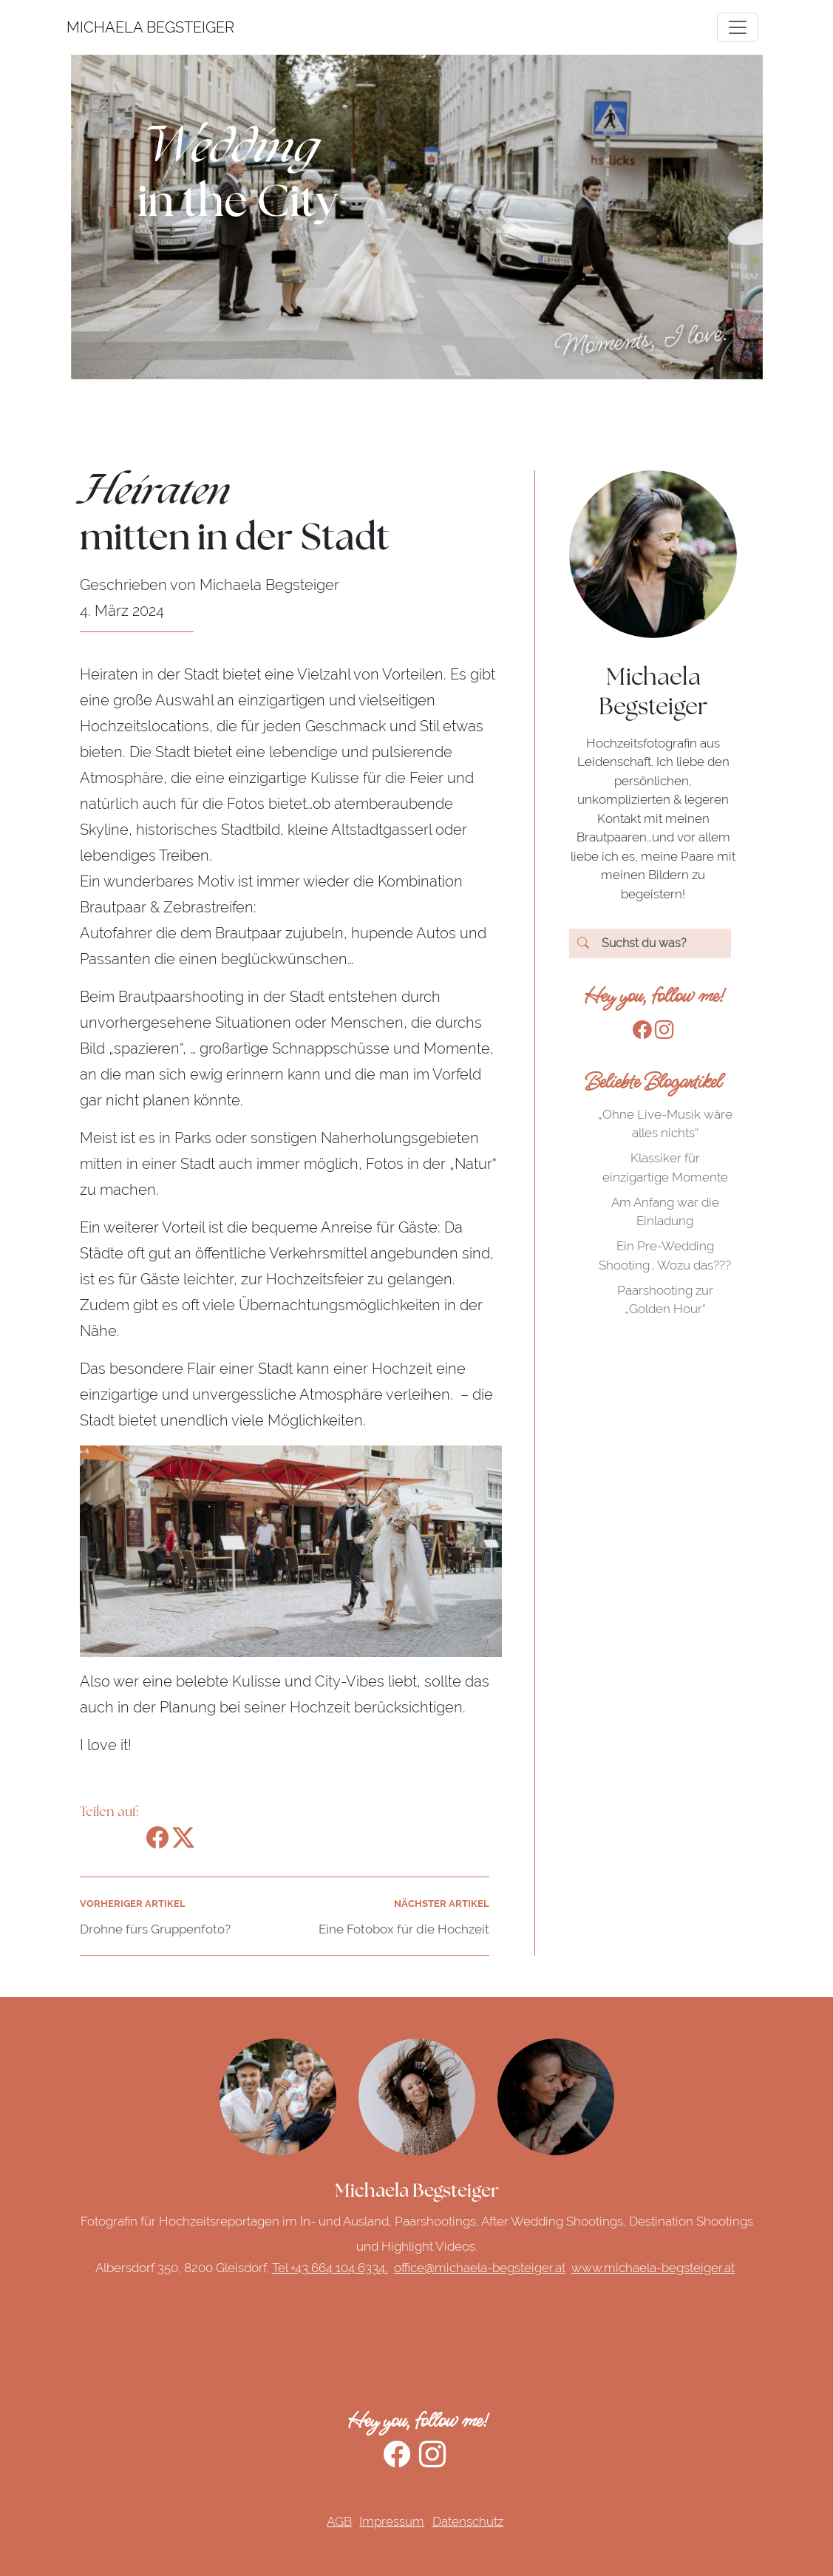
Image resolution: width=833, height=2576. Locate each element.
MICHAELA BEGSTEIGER (85, 27)
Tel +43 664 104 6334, (330, 2267)
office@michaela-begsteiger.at (479, 2267)
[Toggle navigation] (737, 27)
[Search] (650, 943)
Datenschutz (467, 2521)
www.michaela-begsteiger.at (653, 2267)
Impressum (391, 2521)
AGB (339, 2521)
